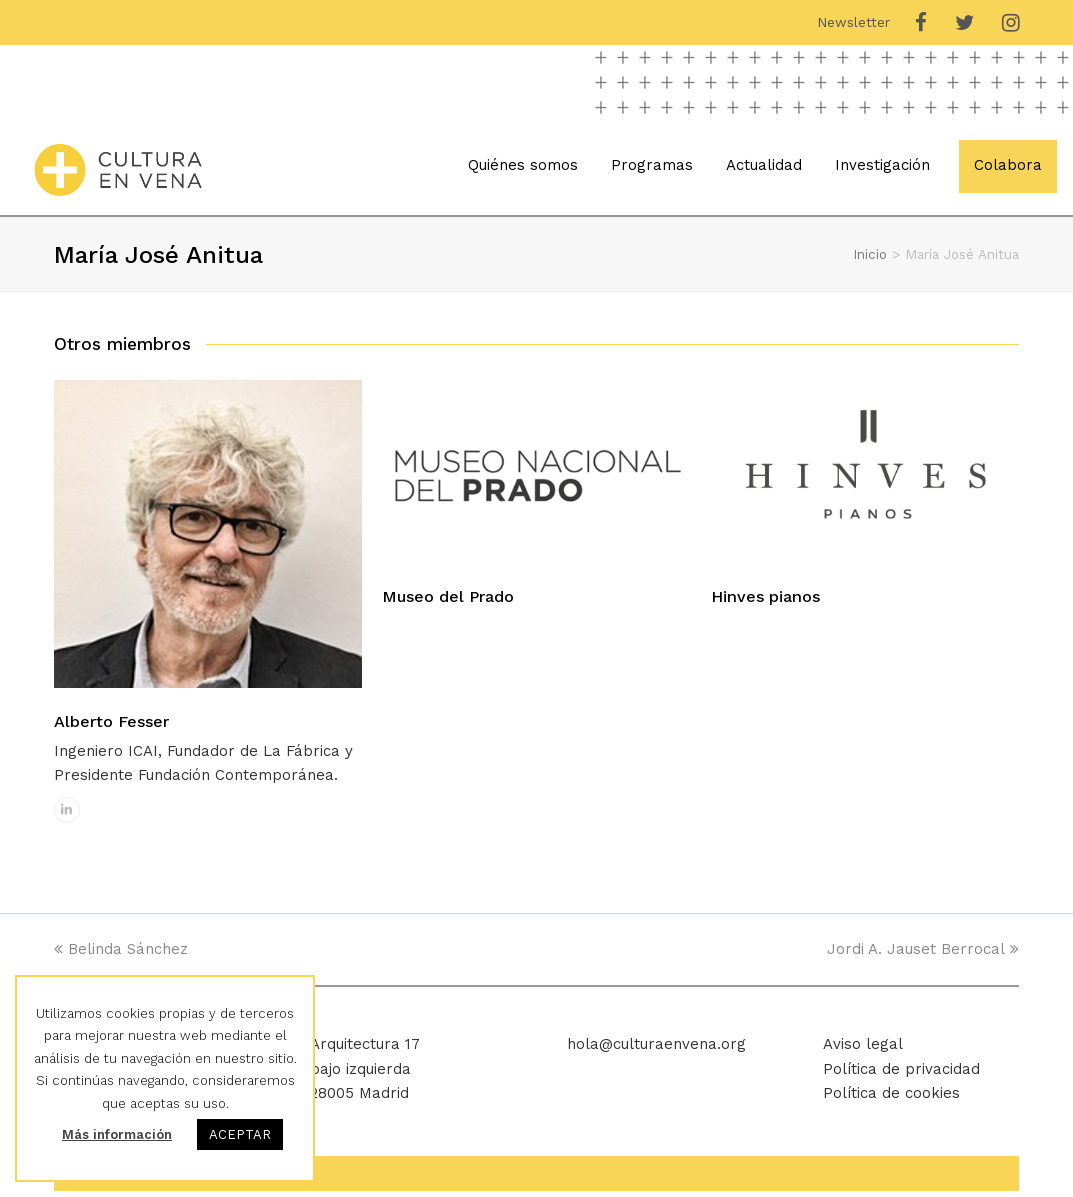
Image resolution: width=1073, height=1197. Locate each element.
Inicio (870, 260)
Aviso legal (863, 1049)
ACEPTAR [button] (240, 1134)
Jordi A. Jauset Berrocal (923, 955)
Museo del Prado (448, 601)
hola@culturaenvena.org (656, 1049)
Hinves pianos (765, 601)
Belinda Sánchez (121, 955)
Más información (117, 1134)
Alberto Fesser (111, 726)
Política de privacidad (901, 1074)
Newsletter (853, 22)
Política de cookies (891, 1099)
